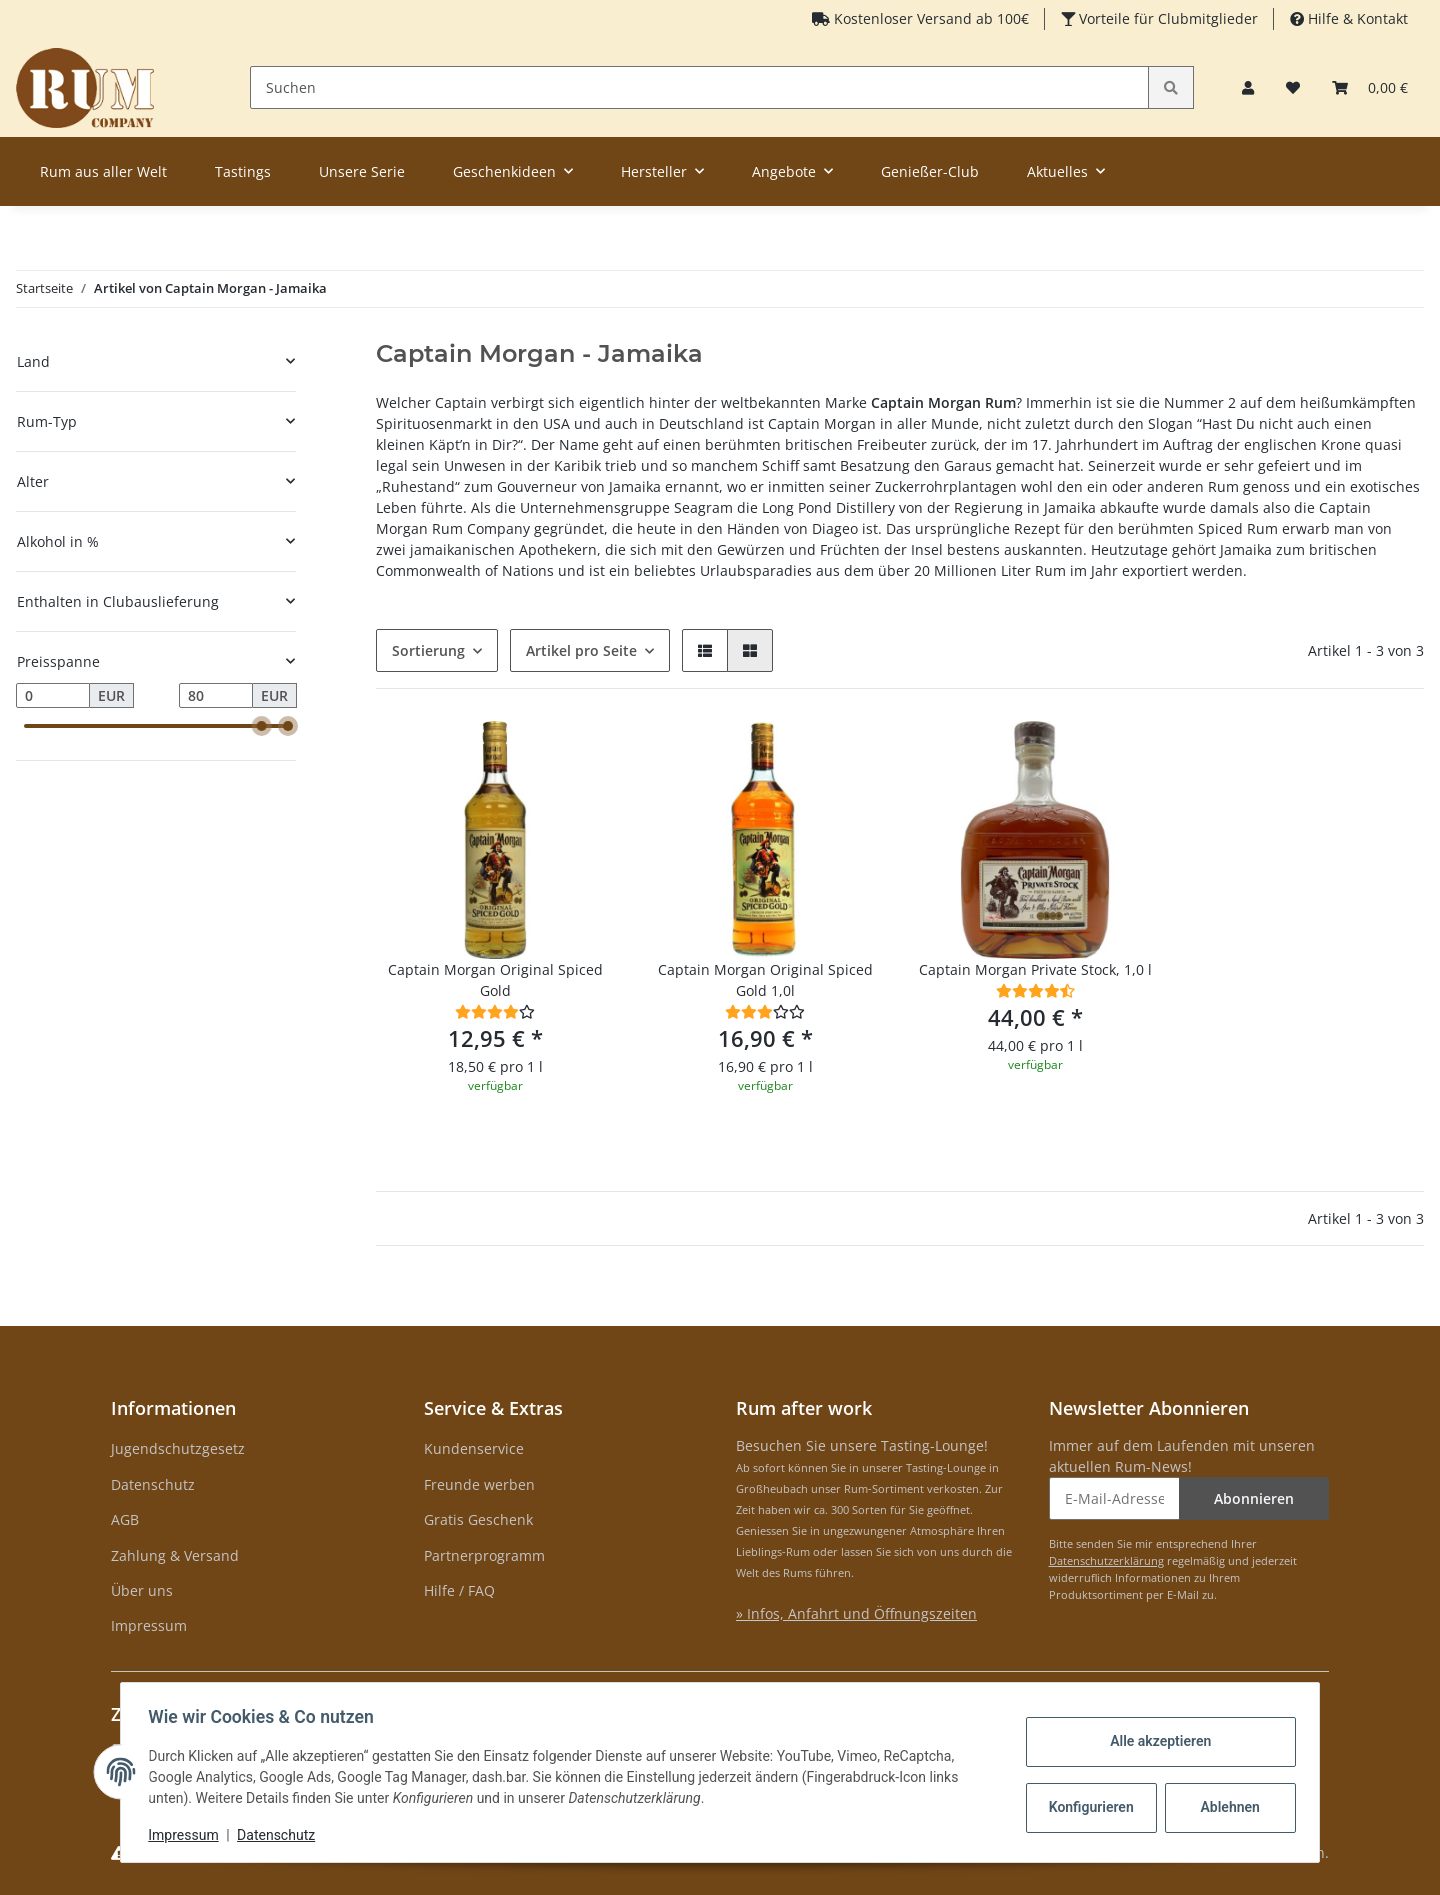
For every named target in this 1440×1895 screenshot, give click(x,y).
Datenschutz (153, 1484)
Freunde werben (479, 1484)
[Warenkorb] (1370, 87)
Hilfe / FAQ (459, 1590)
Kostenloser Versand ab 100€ (929, 18)
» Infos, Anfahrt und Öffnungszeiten (856, 1613)
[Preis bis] (216, 696)
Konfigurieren (1088, 1807)
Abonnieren (1254, 1498)
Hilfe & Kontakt (1356, 18)
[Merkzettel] (1293, 87)
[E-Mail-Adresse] (1115, 1498)
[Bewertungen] (495, 1011)
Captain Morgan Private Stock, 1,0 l (1035, 969)
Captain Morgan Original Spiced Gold (495, 980)
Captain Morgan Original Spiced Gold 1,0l (765, 980)
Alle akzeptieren (1155, 1741)
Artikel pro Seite (581, 650)
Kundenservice (474, 1448)
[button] (1248, 87)
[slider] (262, 726)
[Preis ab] (53, 696)
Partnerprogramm (484, 1555)
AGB (125, 1519)
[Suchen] (700, 87)
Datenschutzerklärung (1106, 1560)
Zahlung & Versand (175, 1555)
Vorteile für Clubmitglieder (1166, 18)
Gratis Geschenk (478, 1519)
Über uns (142, 1590)
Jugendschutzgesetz (178, 1448)
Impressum (149, 1625)
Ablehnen (1225, 1807)
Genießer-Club (930, 171)
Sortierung (428, 650)
